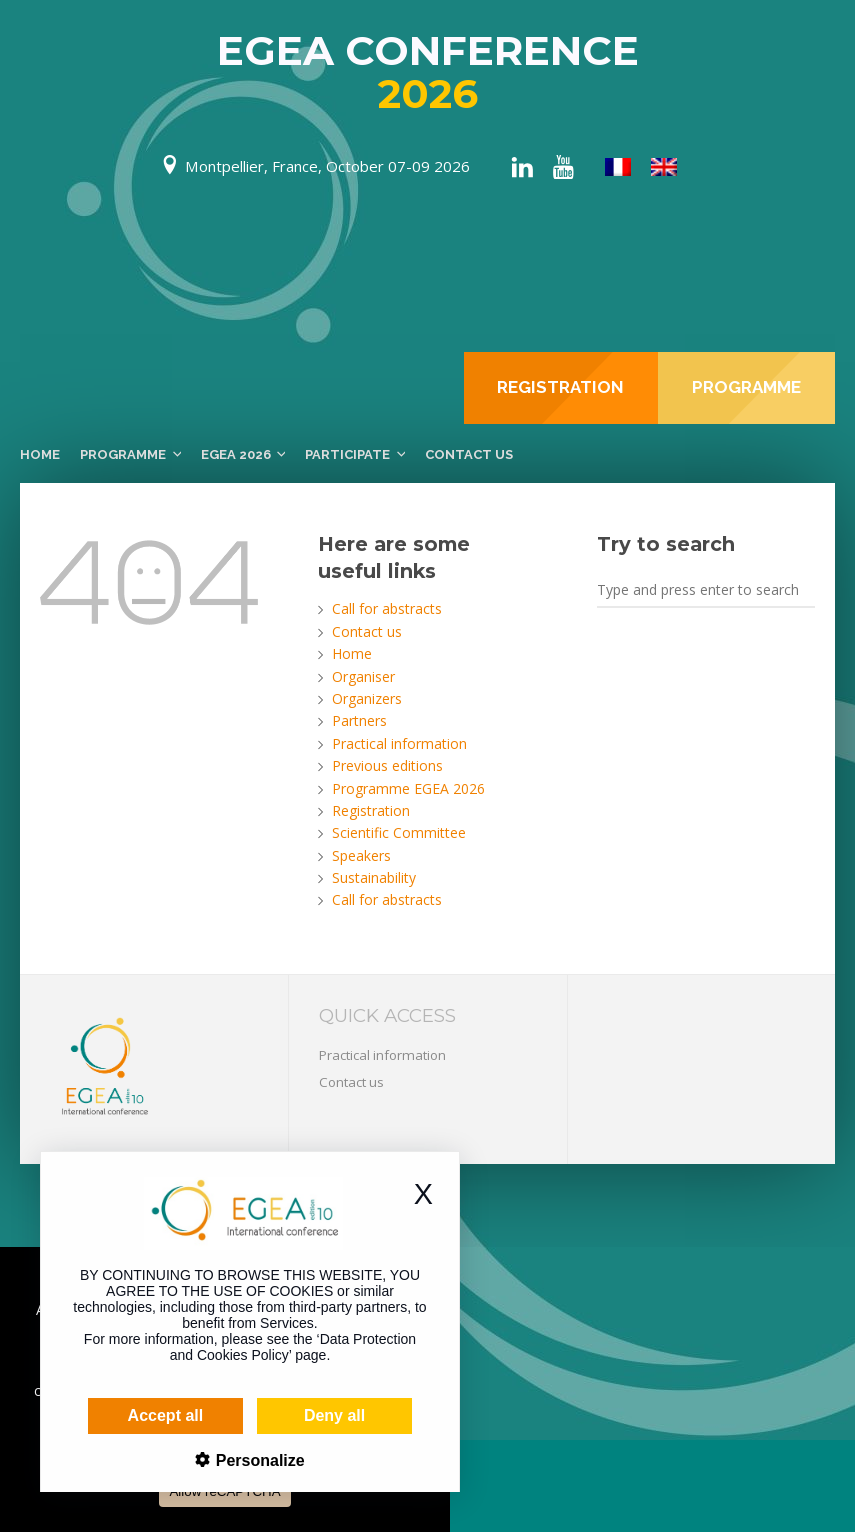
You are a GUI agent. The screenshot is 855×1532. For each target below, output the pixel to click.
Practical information (399, 743)
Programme (123, 454)
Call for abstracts (387, 608)
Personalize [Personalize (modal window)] (221, 1460)
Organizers (367, 698)
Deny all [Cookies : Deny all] (298, 1415)
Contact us (469, 454)
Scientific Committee (399, 832)
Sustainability (374, 877)
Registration (371, 810)
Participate (347, 454)
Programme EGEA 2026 (408, 788)
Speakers (361, 855)
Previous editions (387, 765)
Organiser (363, 676)
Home (40, 454)
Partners (359, 720)
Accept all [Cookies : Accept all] (130, 1415)
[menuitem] (618, 167)
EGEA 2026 (236, 454)
